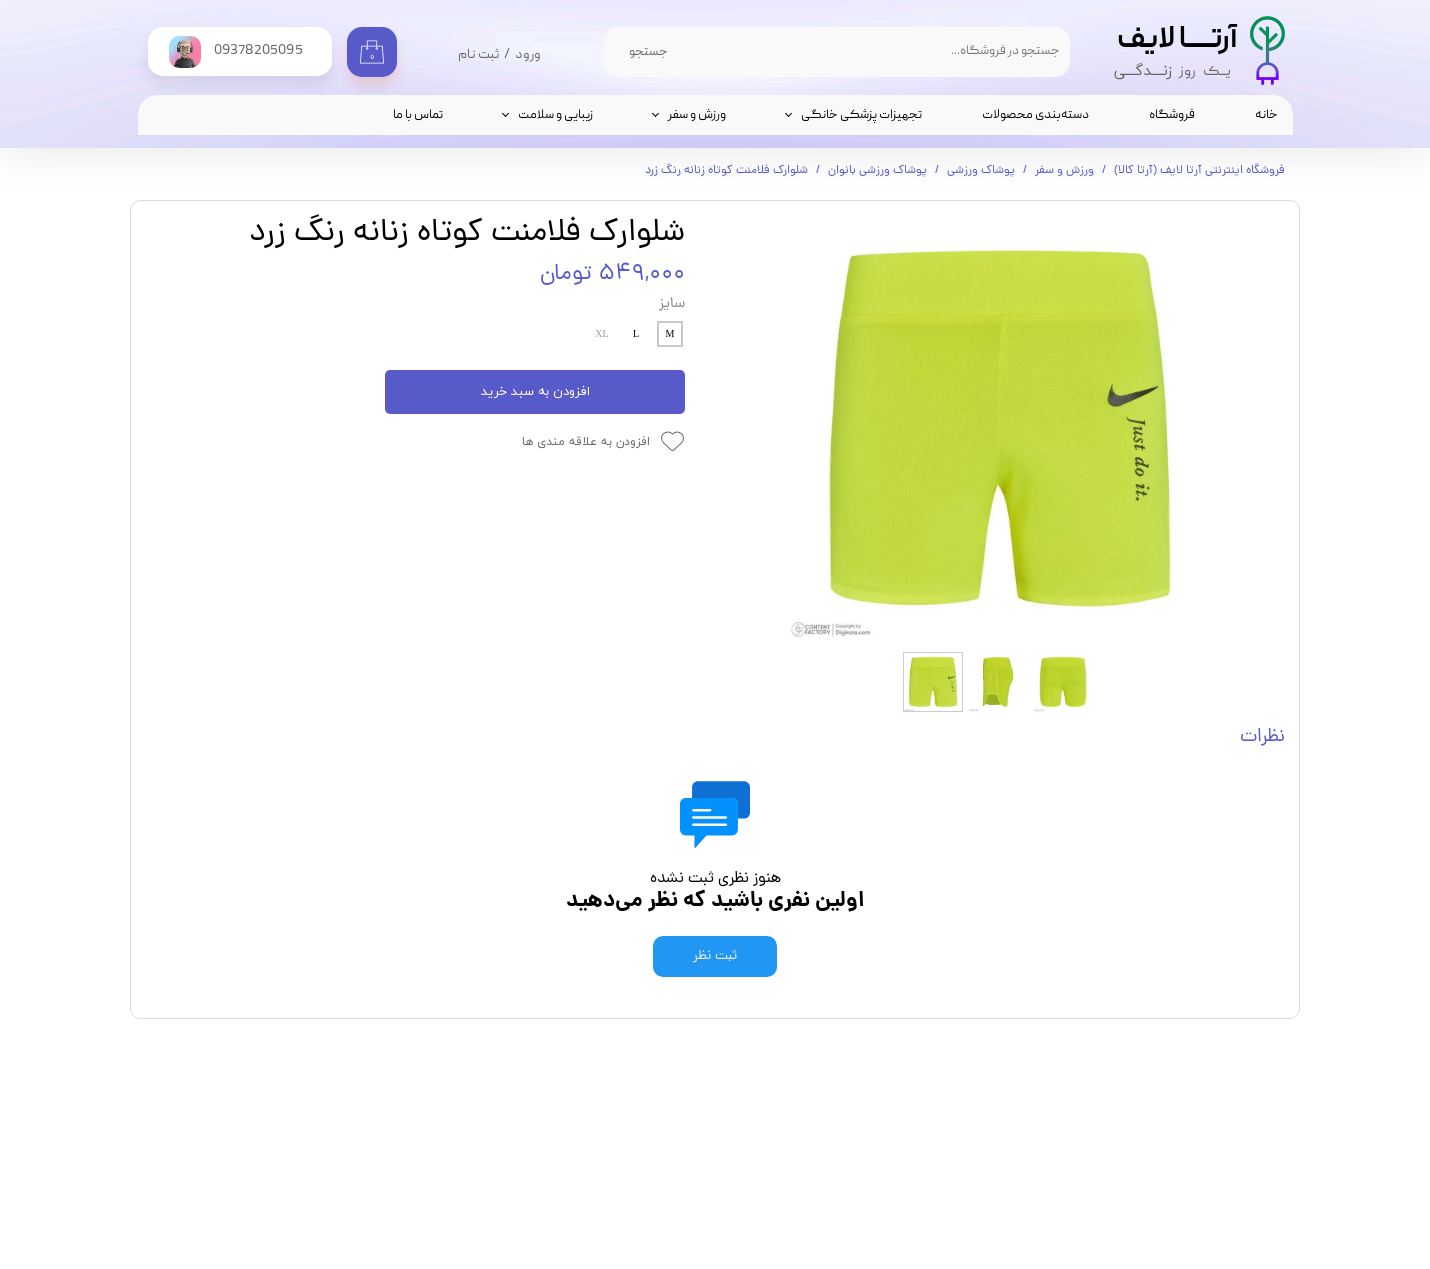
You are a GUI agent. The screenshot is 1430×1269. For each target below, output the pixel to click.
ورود (528, 55)
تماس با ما (418, 115)
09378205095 (846, 1171)
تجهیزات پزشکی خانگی (861, 115)
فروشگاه (1172, 115)
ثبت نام (478, 55)
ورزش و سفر (697, 115)
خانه (1266, 115)
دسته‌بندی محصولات (1035, 115)
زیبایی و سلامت (555, 115)
